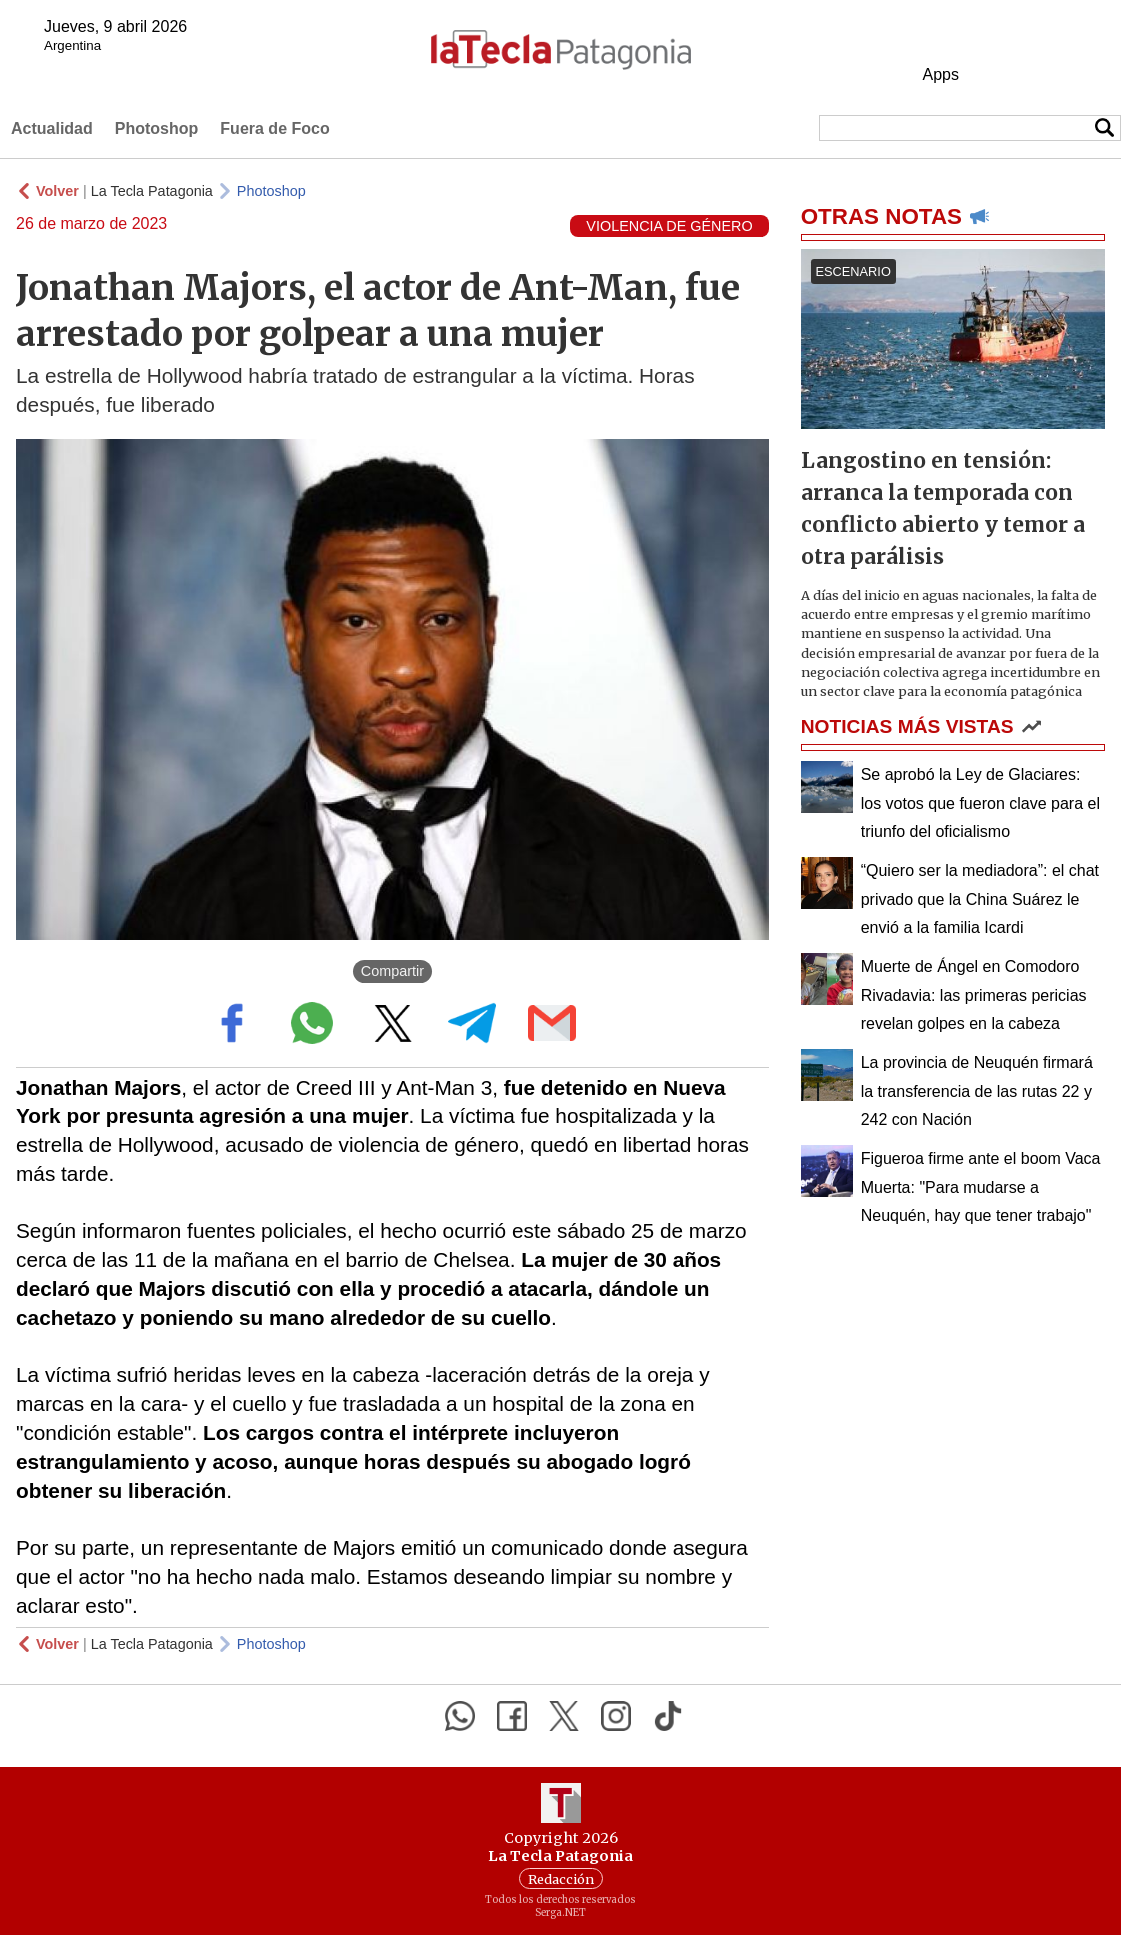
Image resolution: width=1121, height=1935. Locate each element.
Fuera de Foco (274, 128)
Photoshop (157, 128)
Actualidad (52, 128)
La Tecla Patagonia (152, 191)
